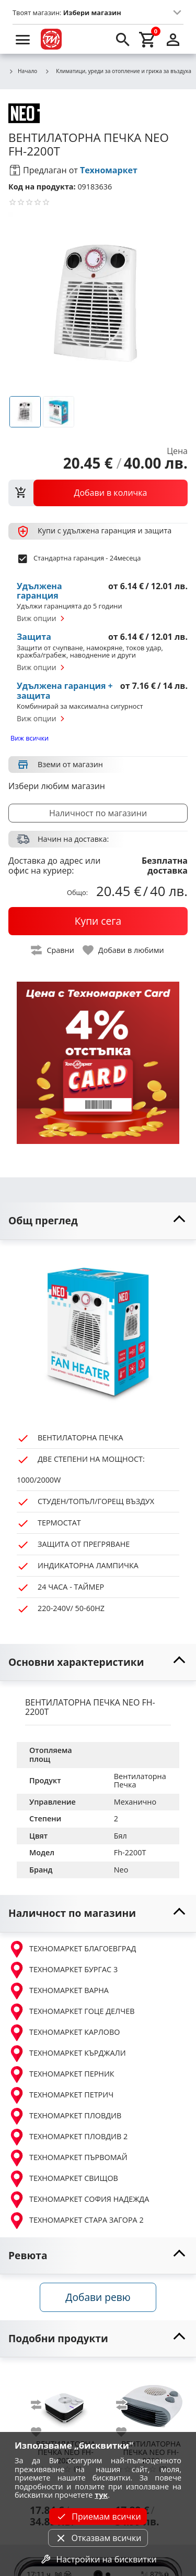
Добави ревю (97, 2297)
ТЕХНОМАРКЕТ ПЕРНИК (61, 2074)
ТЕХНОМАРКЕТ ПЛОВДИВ (64, 2116)
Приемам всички (98, 2516)
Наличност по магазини (98, 813)
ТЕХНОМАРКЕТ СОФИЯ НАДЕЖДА (78, 2199)
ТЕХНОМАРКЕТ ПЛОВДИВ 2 (68, 2137)
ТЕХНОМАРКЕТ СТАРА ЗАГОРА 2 (76, 2220)
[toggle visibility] (98, 1220)
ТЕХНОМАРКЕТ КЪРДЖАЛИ (67, 2053)
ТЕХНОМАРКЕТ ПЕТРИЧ (60, 2095)
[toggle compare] (53, 950)
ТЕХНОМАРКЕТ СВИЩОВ (63, 2178)
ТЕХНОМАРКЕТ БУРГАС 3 (63, 1970)
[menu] (23, 39)
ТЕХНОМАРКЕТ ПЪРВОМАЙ (68, 2158)
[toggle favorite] (124, 950)
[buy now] (98, 921)
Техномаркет (108, 170)
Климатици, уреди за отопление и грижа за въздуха (117, 71)
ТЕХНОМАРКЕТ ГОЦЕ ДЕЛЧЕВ (71, 2011)
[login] (173, 39)
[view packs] (98, 493)
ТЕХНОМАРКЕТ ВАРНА (58, 1991)
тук (101, 2495)
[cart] (147, 39)
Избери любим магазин (56, 786)
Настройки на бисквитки (97, 2559)
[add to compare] (42, 2404)
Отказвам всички (97, 2538)
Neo (121, 1870)
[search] (122, 39)
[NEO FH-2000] (151, 2402)
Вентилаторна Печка (141, 1780)
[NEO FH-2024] (66, 2402)
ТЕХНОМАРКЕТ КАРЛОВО (64, 2032)
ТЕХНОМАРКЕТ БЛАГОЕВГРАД (72, 1949)
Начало (22, 71)
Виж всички (29, 738)
